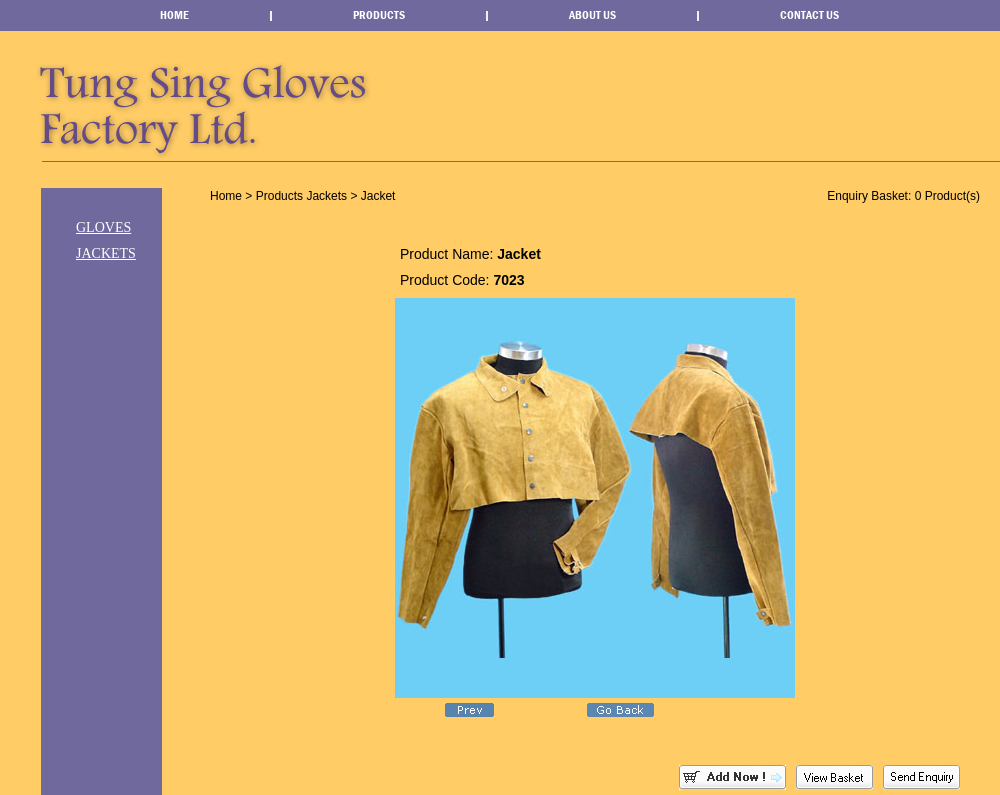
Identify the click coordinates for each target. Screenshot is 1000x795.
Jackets (106, 253)
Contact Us (809, 15)
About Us (592, 15)
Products (379, 15)
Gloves (103, 227)
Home (174, 15)
